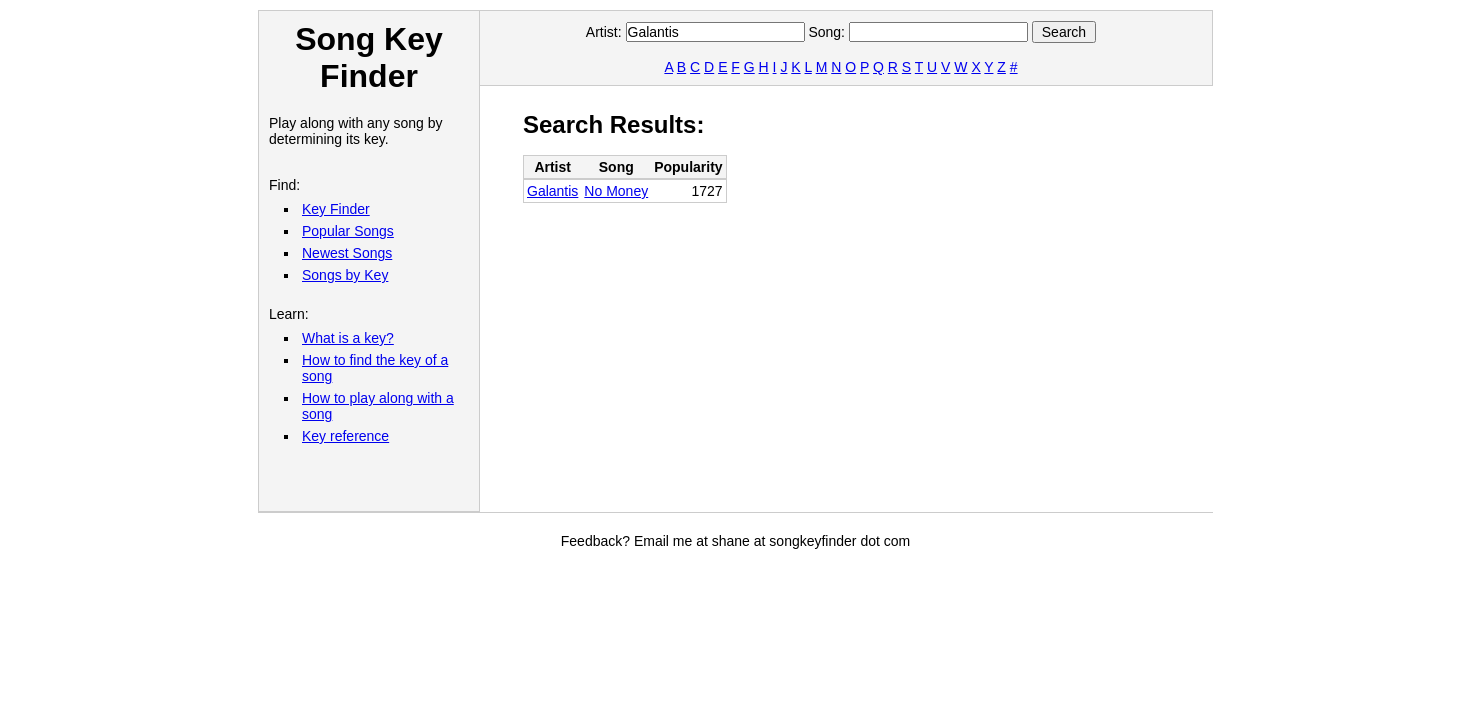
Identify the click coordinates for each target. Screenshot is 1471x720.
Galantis (552, 191)
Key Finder (336, 209)
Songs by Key (345, 275)
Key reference (345, 436)
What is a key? (348, 338)
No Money (616, 191)
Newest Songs (347, 253)
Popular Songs (348, 231)
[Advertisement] (887, 296)
